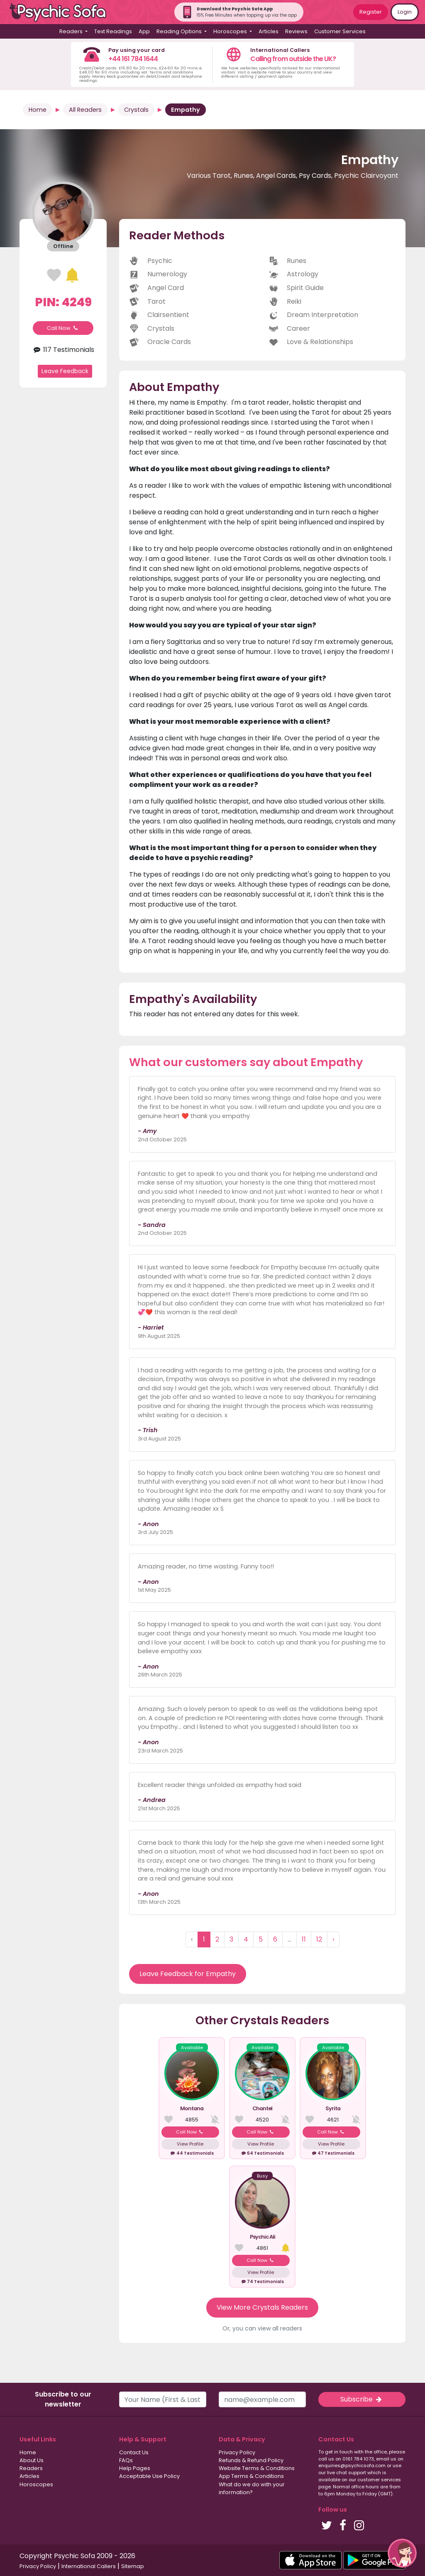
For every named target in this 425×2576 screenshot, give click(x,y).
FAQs (126, 2460)
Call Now (63, 328)
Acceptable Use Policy (149, 2476)
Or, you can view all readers (262, 2328)
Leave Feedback (65, 371)
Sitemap (132, 2566)
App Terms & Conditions (251, 2476)
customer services (379, 2479)
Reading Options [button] (179, 31)
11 (304, 1939)
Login (405, 12)
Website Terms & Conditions (257, 2468)
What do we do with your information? (252, 2488)
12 (319, 1939)
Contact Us (134, 2452)
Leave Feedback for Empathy (187, 1974)
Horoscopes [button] (230, 31)
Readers (31, 2468)
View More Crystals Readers (262, 2307)
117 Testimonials (63, 349)
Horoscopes (36, 2484)
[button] (402, 2553)
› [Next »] (333, 1939)
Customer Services (340, 31)
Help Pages (134, 2468)
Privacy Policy (237, 2452)
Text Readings (113, 31)
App (144, 31)
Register (370, 12)
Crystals (136, 110)
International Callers (88, 2566)
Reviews (296, 31)
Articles (268, 31)
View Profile (190, 2144)
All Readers (85, 110)
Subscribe (361, 2399)
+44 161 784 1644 (133, 59)
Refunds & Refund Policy (251, 2460)
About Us (32, 2460)
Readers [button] (71, 31)
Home (37, 110)
